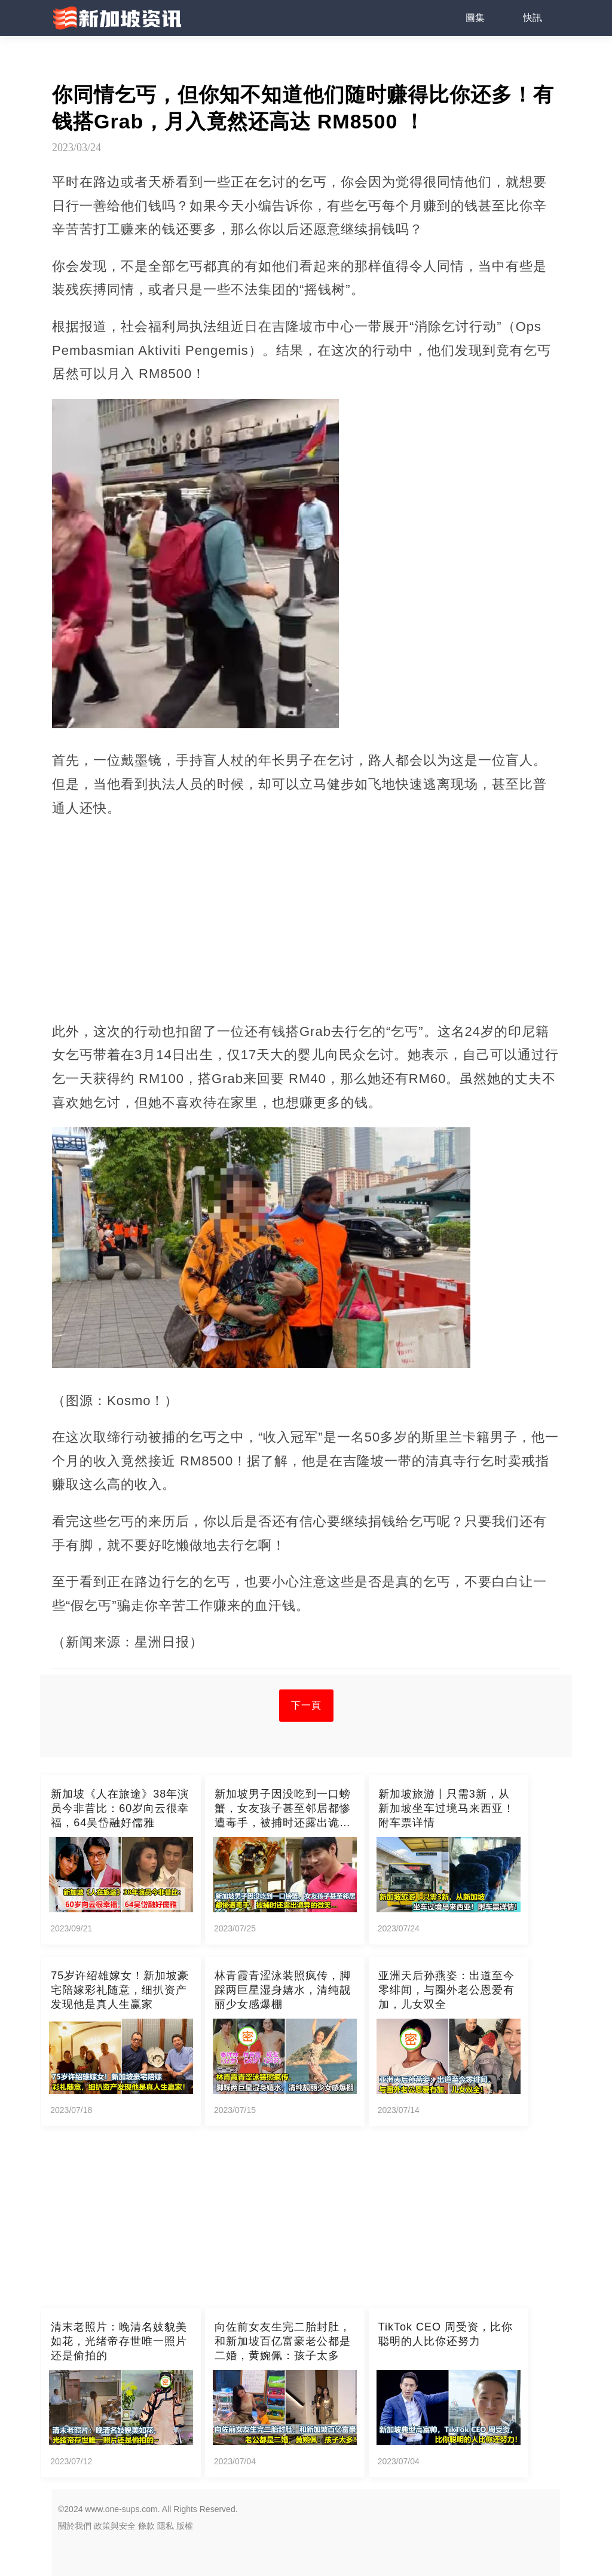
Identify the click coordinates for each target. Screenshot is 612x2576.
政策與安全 (115, 2526)
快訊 (532, 18)
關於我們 (74, 2526)
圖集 (475, 18)
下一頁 (306, 1705)
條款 (146, 2526)
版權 (184, 2526)
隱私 (165, 2526)
